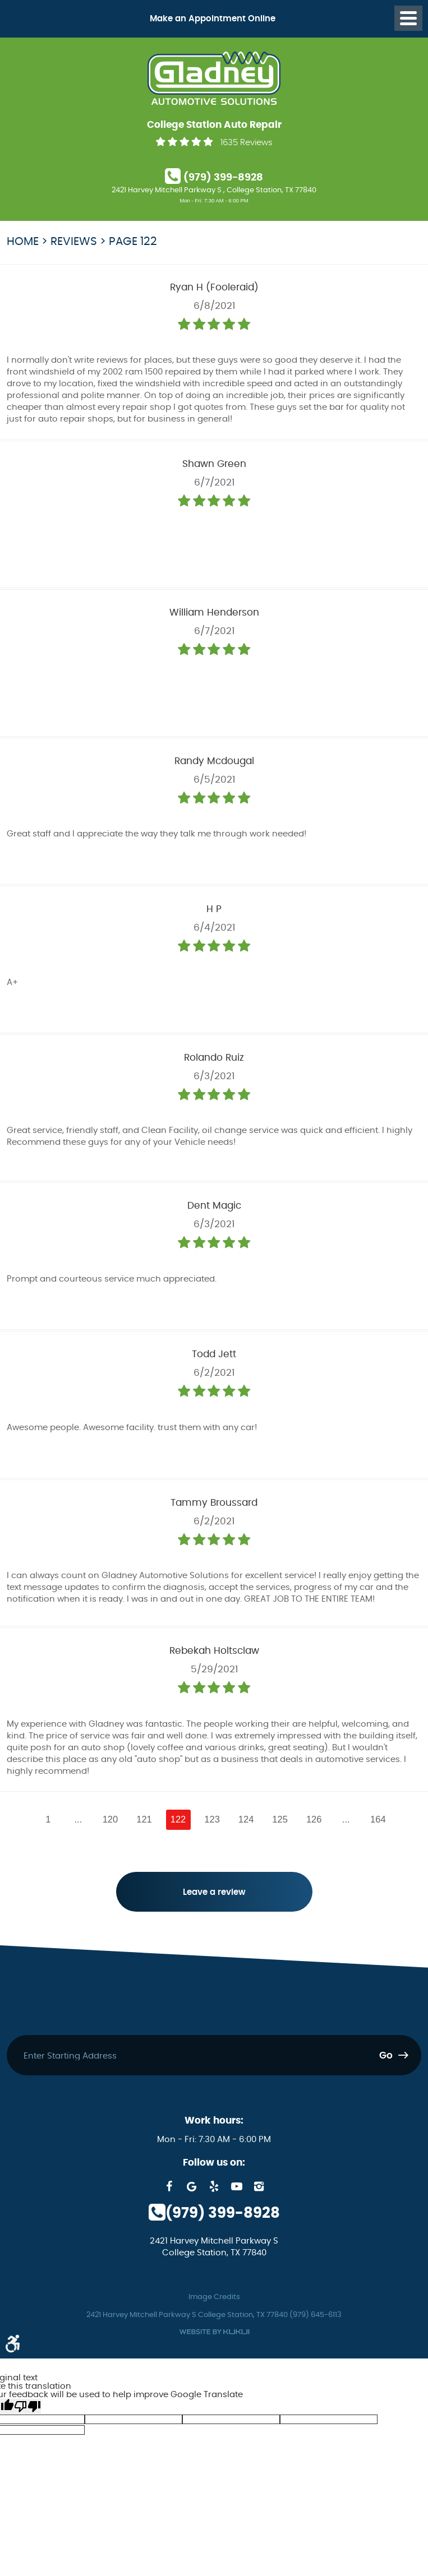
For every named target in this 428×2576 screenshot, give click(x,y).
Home (23, 241)
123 (212, 1819)
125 (280, 1819)
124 (246, 1819)
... (78, 1819)
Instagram (259, 2186)
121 (144, 1819)
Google (192, 2186)
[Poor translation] (27, 2406)
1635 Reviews (246, 142)
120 (110, 1819)
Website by (214, 2332)
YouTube (236, 2186)
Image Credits (214, 2297)
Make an (212, 18)
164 (378, 1819)
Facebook (169, 2186)
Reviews (73, 241)
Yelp (214, 2186)
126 (314, 1819)
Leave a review (214, 1892)
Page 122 (133, 241)
